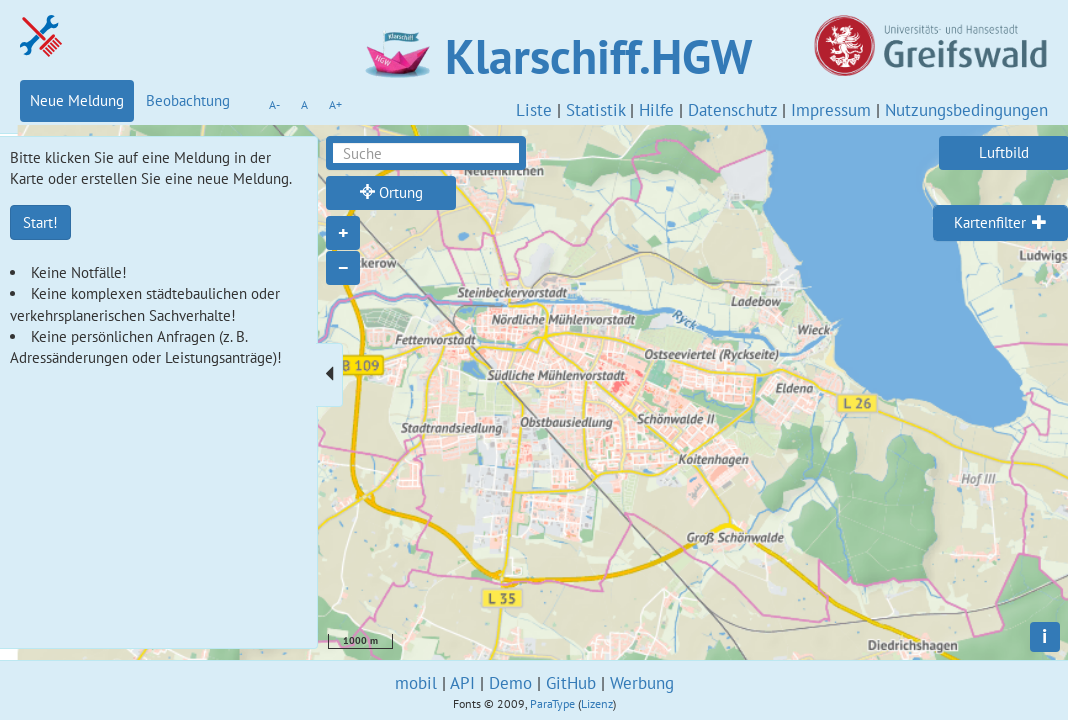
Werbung (642, 683)
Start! (40, 222)
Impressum (831, 110)
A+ (335, 104)
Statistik (595, 110)
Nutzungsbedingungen (966, 110)
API (462, 683)
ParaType (552, 703)
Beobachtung (188, 100)
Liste (534, 110)
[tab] (1000, 223)
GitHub (571, 683)
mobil (416, 683)
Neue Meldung (77, 100)
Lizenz (597, 703)
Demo (510, 683)
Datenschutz (732, 110)
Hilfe (656, 110)
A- (274, 104)
